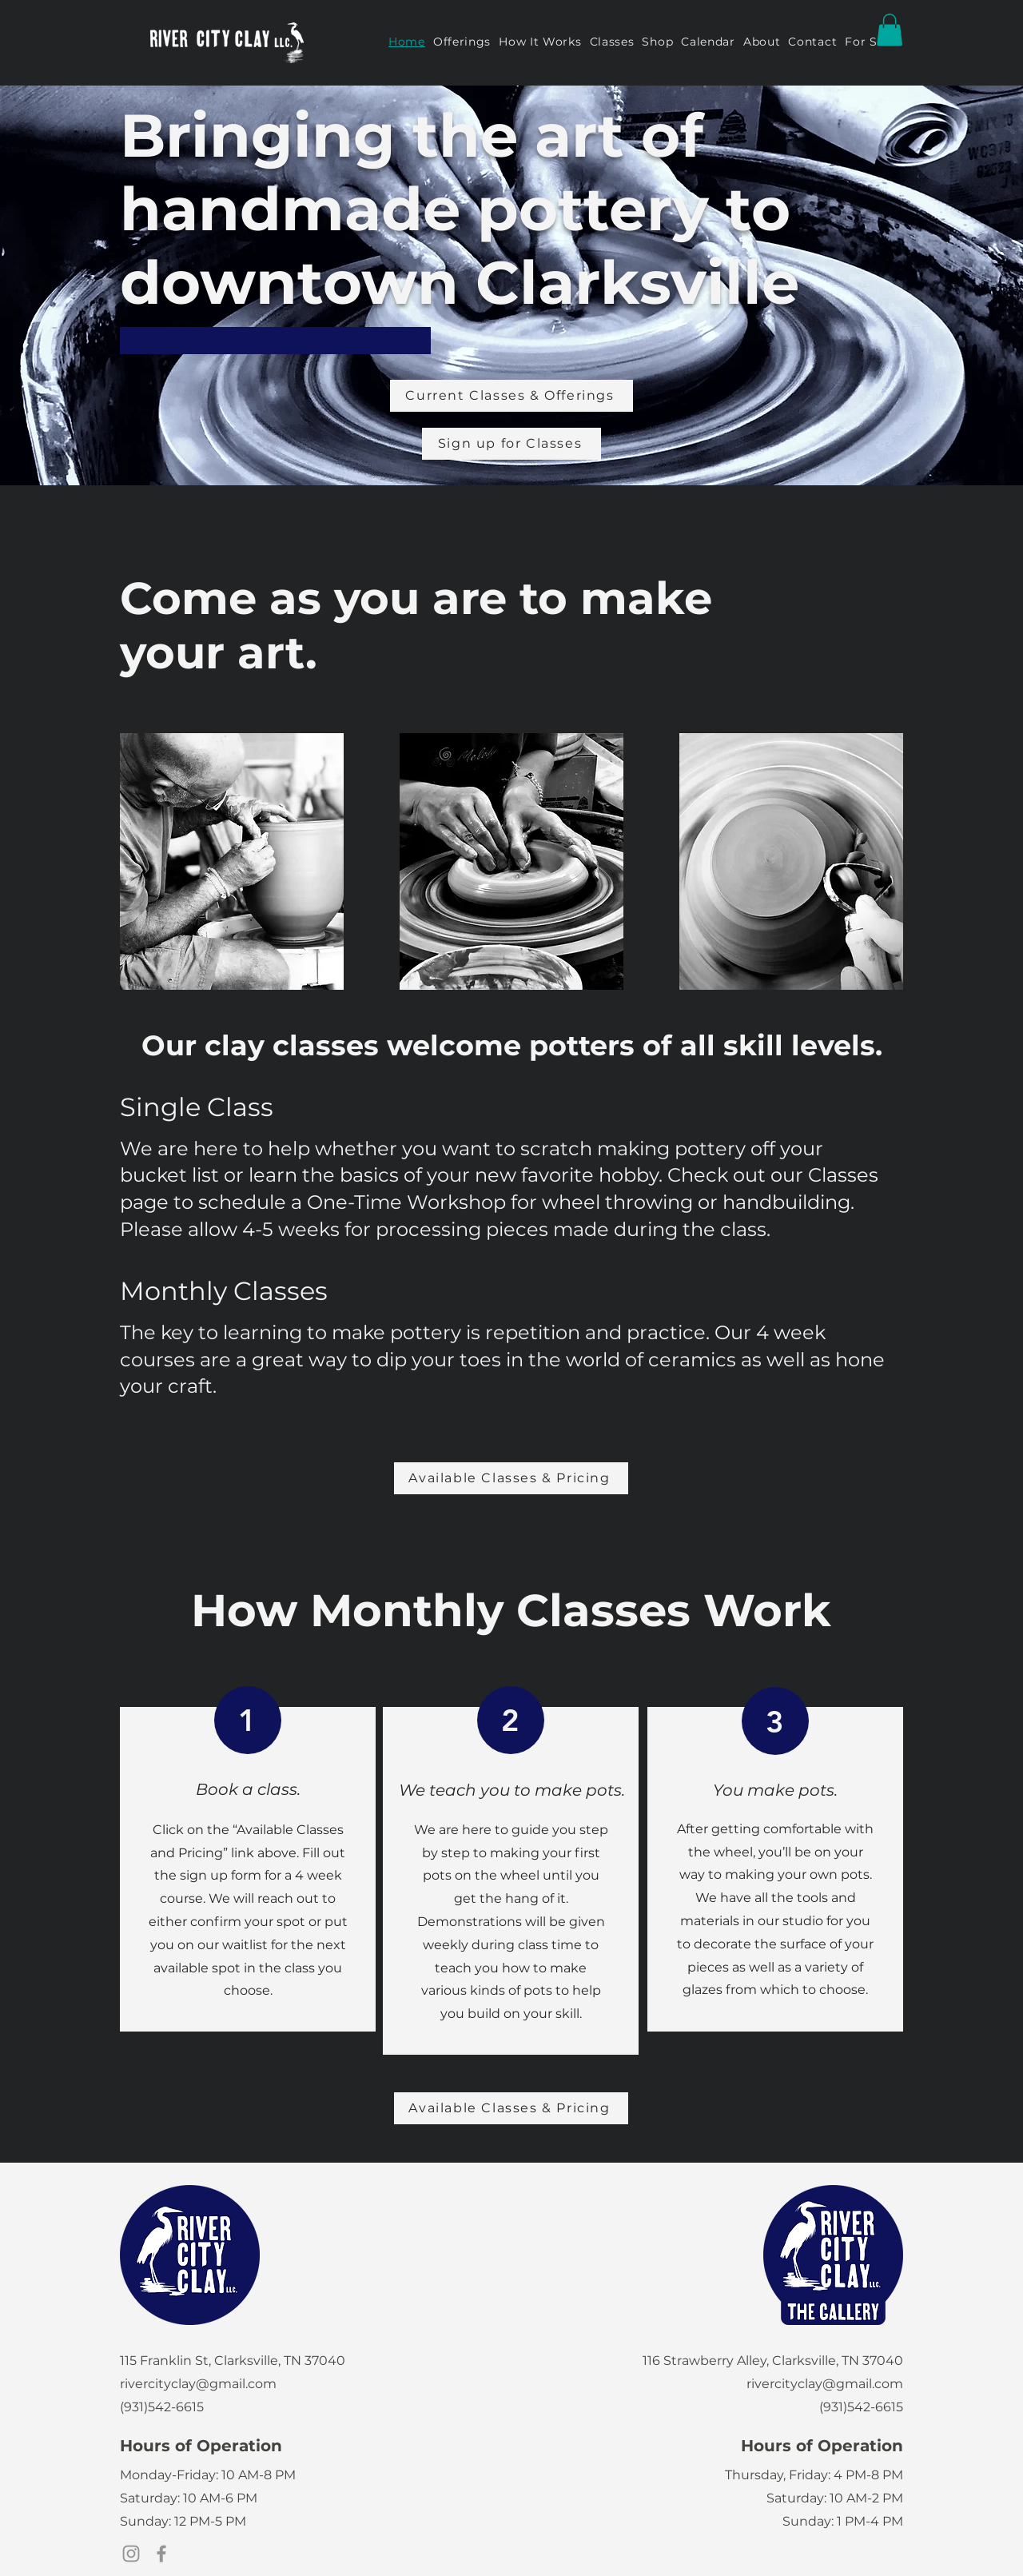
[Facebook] (161, 2553)
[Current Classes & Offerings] (511, 396)
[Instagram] (131, 2553)
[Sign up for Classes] (511, 444)
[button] (889, 30)
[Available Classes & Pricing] (511, 1478)
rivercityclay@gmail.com (198, 2383)
